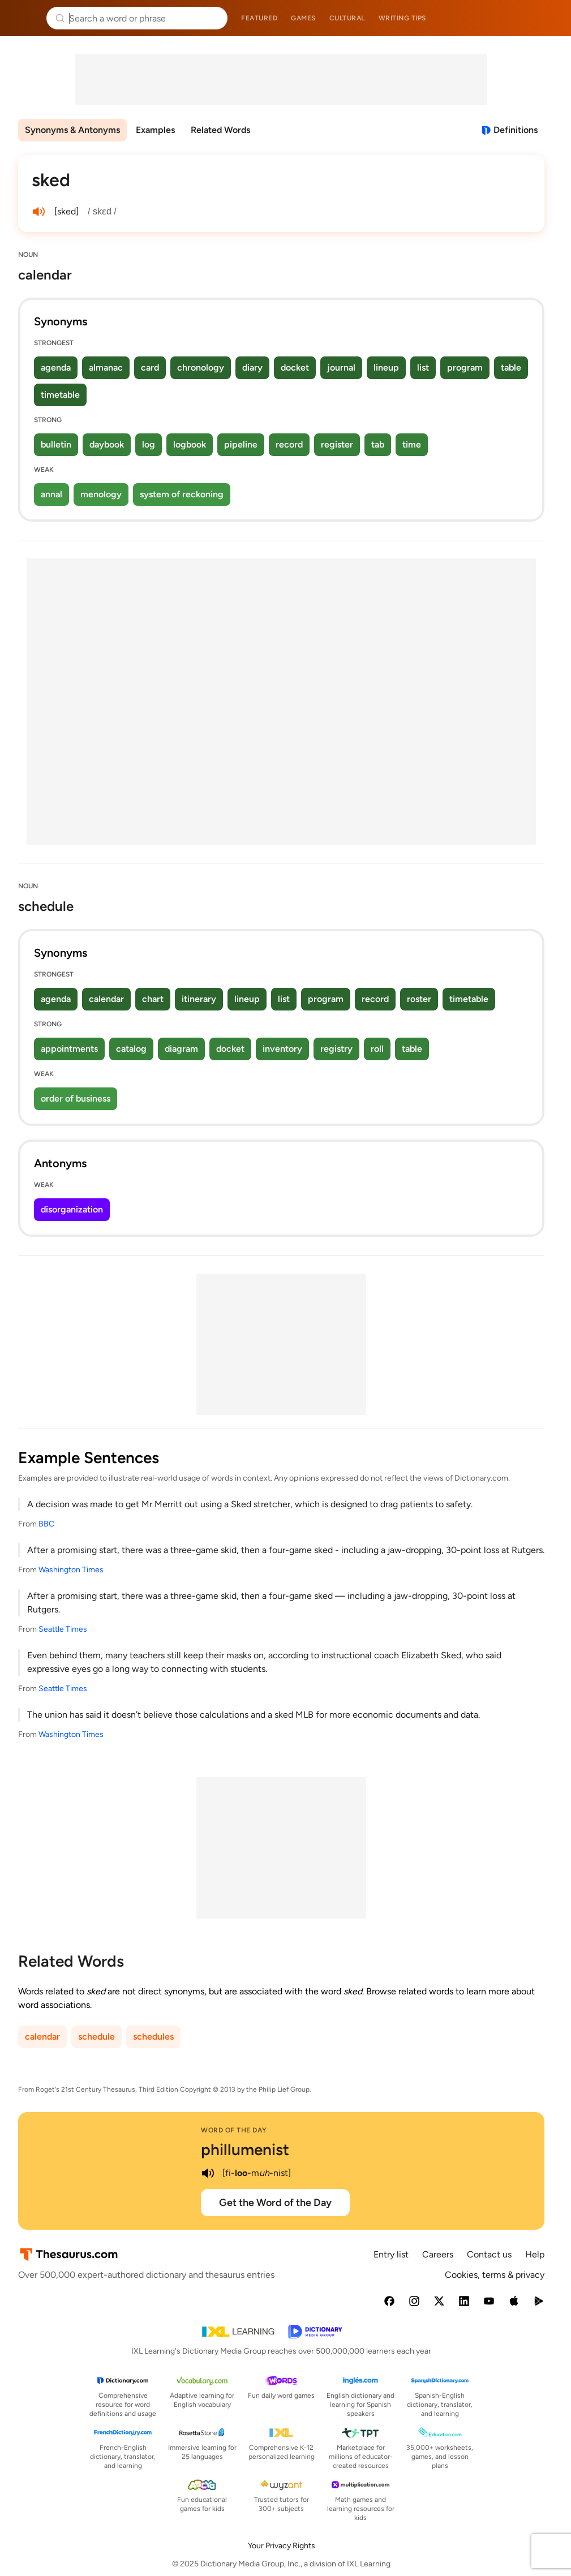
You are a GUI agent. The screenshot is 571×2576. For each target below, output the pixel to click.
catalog (131, 1048)
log (148, 444)
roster (419, 999)
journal (341, 367)
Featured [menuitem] (259, 18)
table (511, 367)
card (150, 367)
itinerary (199, 999)
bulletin (56, 444)
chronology (200, 367)
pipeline (240, 444)
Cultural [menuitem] (347, 18)
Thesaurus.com (25, 18)
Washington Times (71, 1570)
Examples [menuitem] (155, 129)
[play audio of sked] (38, 211)
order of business (75, 1098)
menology (101, 494)
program (465, 367)
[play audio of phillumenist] (207, 2173)
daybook (106, 444)
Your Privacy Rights (281, 2546)
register (337, 444)
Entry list (391, 2254)
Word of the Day (234, 2130)
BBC (46, 1524)
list (423, 367)
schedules (153, 2036)
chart (153, 999)
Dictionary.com (546, 18)
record (289, 444)
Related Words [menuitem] (220, 129)
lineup (386, 367)
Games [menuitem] (303, 18)
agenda (56, 367)
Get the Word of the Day (275, 2202)
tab (377, 444)
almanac (106, 367)
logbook (189, 444)
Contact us (489, 2254)
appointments (69, 1048)
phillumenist (245, 2149)
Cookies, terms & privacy (494, 2274)
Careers (437, 2254)
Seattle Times (62, 1629)
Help (534, 2254)
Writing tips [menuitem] (402, 18)
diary (252, 367)
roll (377, 1048)
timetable (60, 394)
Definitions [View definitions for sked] (515, 129)
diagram (181, 1048)
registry (336, 1048)
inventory (282, 1048)
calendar (106, 999)
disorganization (72, 1209)
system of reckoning (182, 494)
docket (295, 367)
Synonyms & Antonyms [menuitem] (72, 129)
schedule (96, 2036)
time (411, 444)
